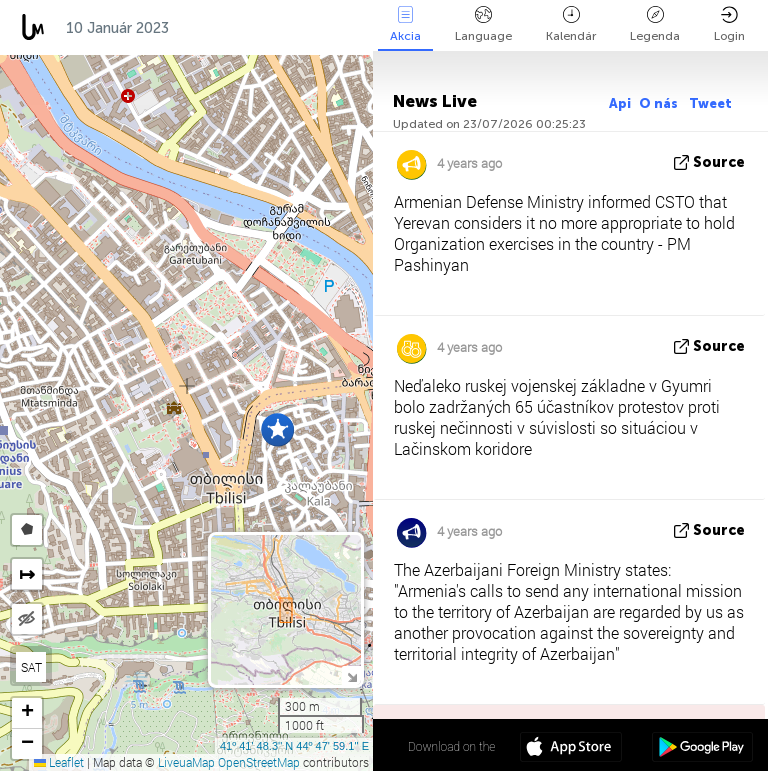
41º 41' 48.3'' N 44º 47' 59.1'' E (294, 746)
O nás (660, 103)
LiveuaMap (186, 762)
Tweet (710, 103)
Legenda (655, 24)
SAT (31, 667)
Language (483, 24)
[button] (277, 429)
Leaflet (59, 762)
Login (729, 24)
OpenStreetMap (259, 762)
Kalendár (571, 24)
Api (620, 103)
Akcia (405, 24)
